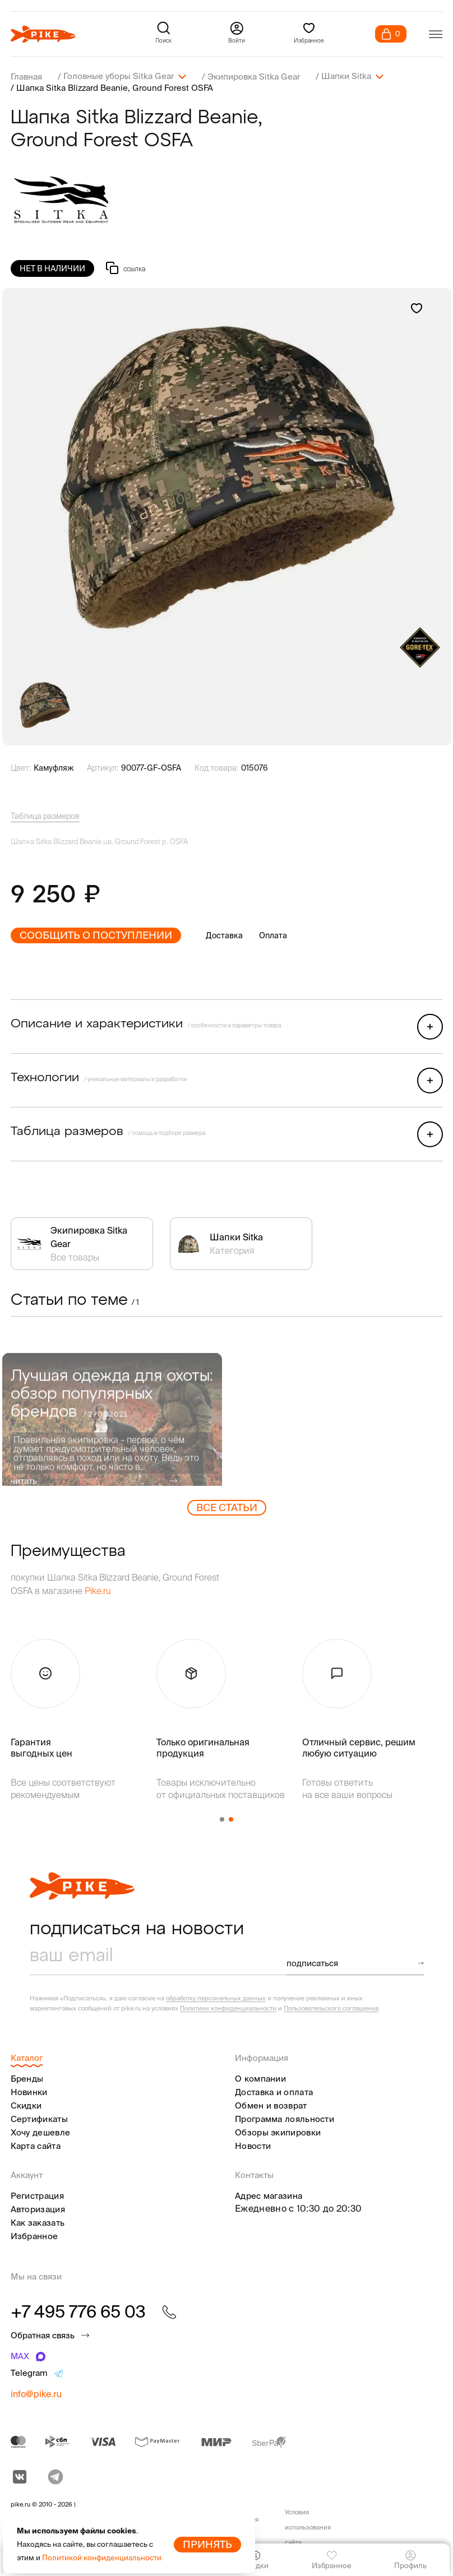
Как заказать (38, 2222)
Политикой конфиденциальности (101, 2558)
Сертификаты (39, 2118)
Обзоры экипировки (278, 2132)
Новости (253, 2145)
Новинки (29, 2091)
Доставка (224, 934)
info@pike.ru (36, 2393)
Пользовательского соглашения (331, 2007)
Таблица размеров (45, 815)
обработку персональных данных (216, 1997)
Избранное (34, 2235)
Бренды (27, 2078)
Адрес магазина (268, 2195)
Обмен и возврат (271, 2105)
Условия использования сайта (308, 2526)
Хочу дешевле (41, 2132)
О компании (260, 2078)
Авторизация (38, 2208)
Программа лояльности (284, 2118)
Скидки (26, 2105)
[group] (226, 475)
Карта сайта (36, 2145)
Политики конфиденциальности (228, 2007)
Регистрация (37, 2195)
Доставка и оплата (274, 2091)
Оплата (273, 934)
